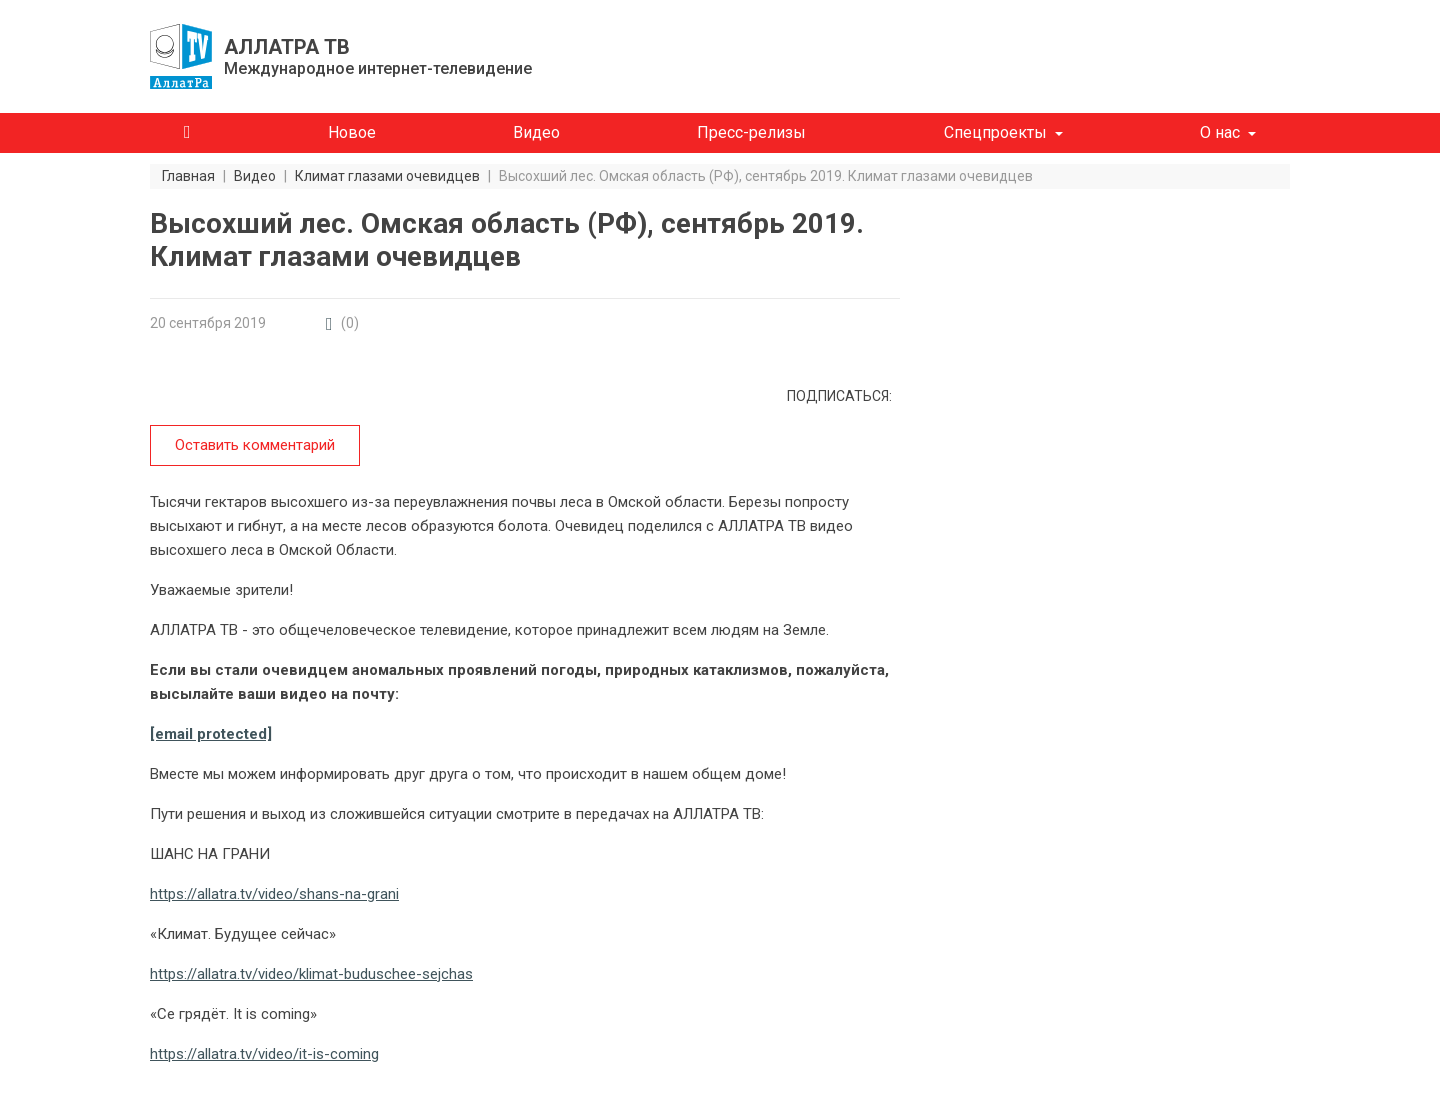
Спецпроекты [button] (995, 132)
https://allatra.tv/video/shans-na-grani (274, 894)
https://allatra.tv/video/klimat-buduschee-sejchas (311, 974)
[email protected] (211, 734)
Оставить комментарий (255, 445)
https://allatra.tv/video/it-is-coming (264, 1054)
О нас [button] (1220, 132)
